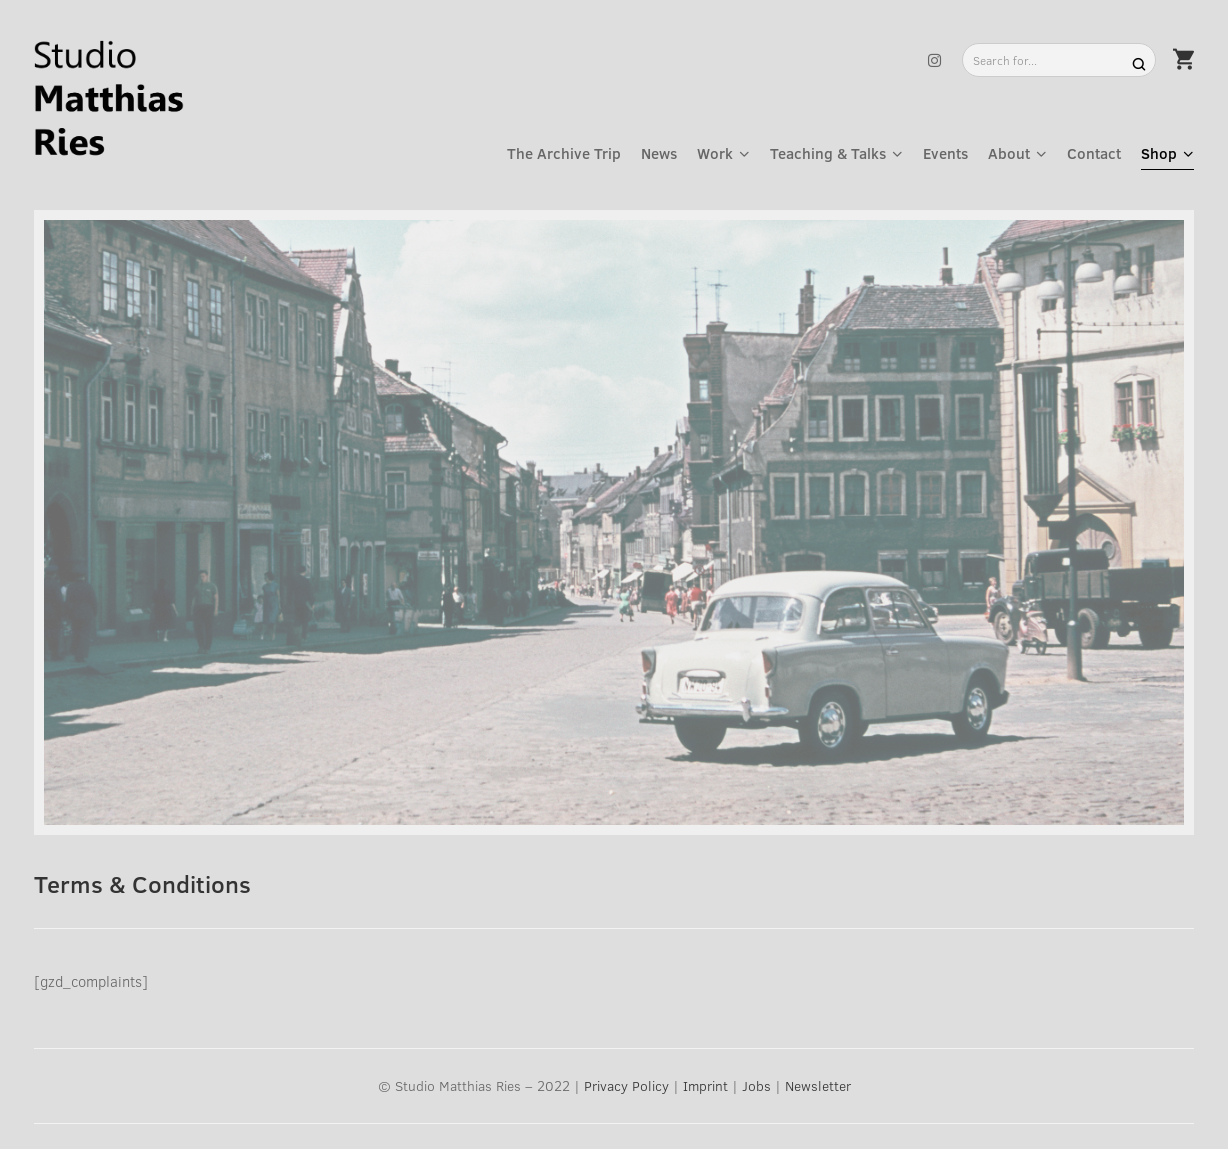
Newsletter (818, 1085)
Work (715, 153)
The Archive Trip (564, 153)
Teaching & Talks (828, 153)
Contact (1094, 153)
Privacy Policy (626, 1085)
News (659, 153)
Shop (1159, 153)
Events (945, 153)
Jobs (756, 1085)
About (1009, 153)
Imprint (705, 1085)
